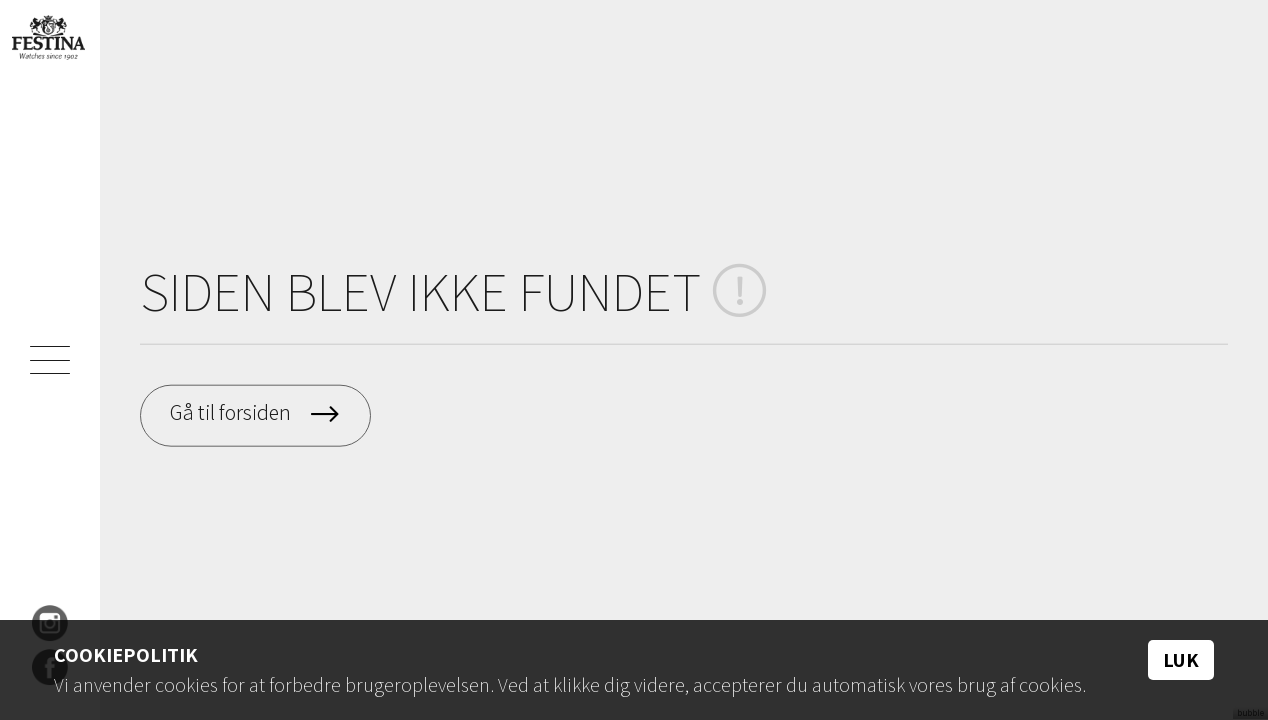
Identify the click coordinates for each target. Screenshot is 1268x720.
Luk (1181, 660)
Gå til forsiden (232, 413)
